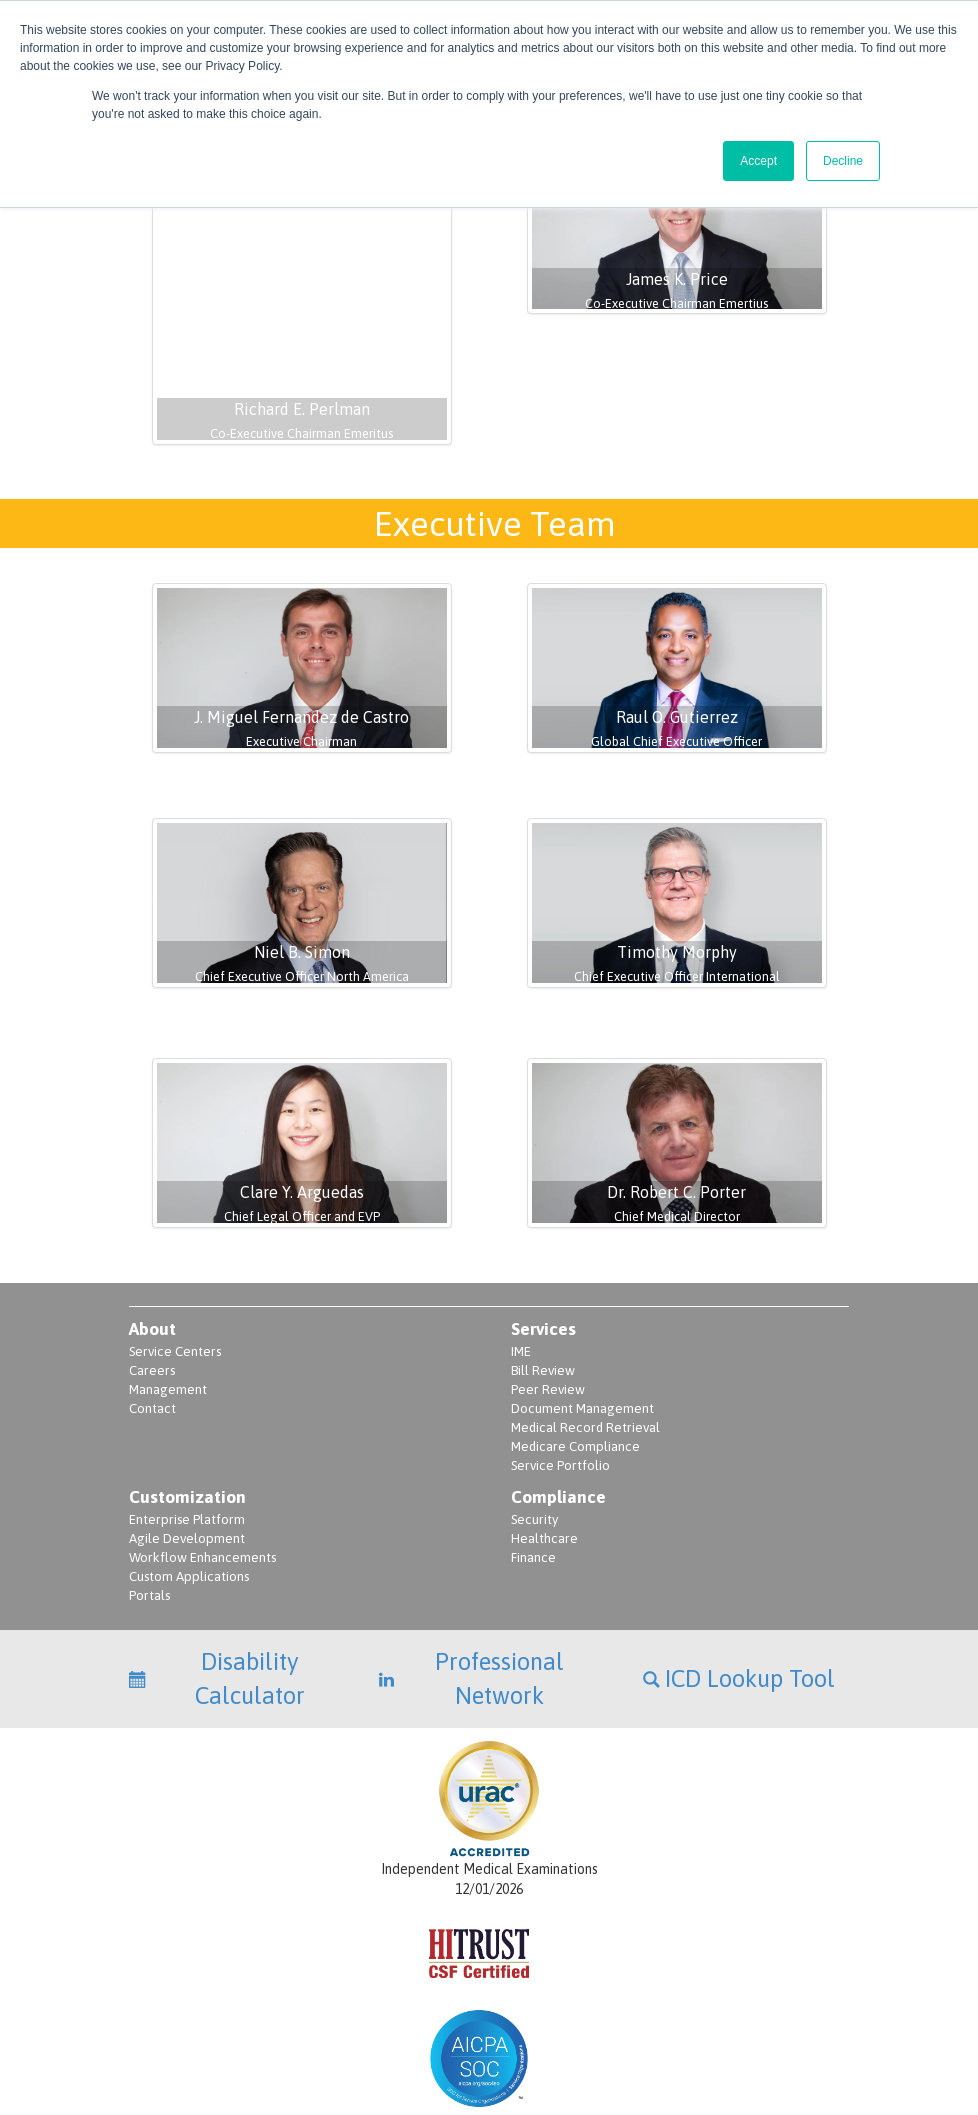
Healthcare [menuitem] (544, 1408)
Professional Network (471, 1548)
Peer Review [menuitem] (548, 1259)
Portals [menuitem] (149, 1465)
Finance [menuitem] (533, 1427)
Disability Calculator (217, 1548)
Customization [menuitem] (187, 1367)
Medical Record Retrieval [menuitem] (585, 1297)
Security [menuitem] (534, 1389)
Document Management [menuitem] (582, 1278)
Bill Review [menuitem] (543, 1240)
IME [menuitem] (521, 1221)
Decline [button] (843, 161)
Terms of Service (740, 2027)
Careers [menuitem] (152, 1240)
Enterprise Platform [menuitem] (187, 1389)
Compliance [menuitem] (558, 1367)
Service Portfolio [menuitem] (560, 1335)
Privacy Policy (659, 2027)
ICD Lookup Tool (739, 1548)
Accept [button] (758, 161)
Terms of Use (818, 2027)
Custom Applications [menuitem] (189, 1446)
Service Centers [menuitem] (175, 1221)
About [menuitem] (152, 1199)
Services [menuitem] (543, 1199)
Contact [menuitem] (152, 1278)
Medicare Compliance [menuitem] (575, 1316)
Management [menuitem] (168, 1259)
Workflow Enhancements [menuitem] (202, 1427)
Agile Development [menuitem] (187, 1408)
